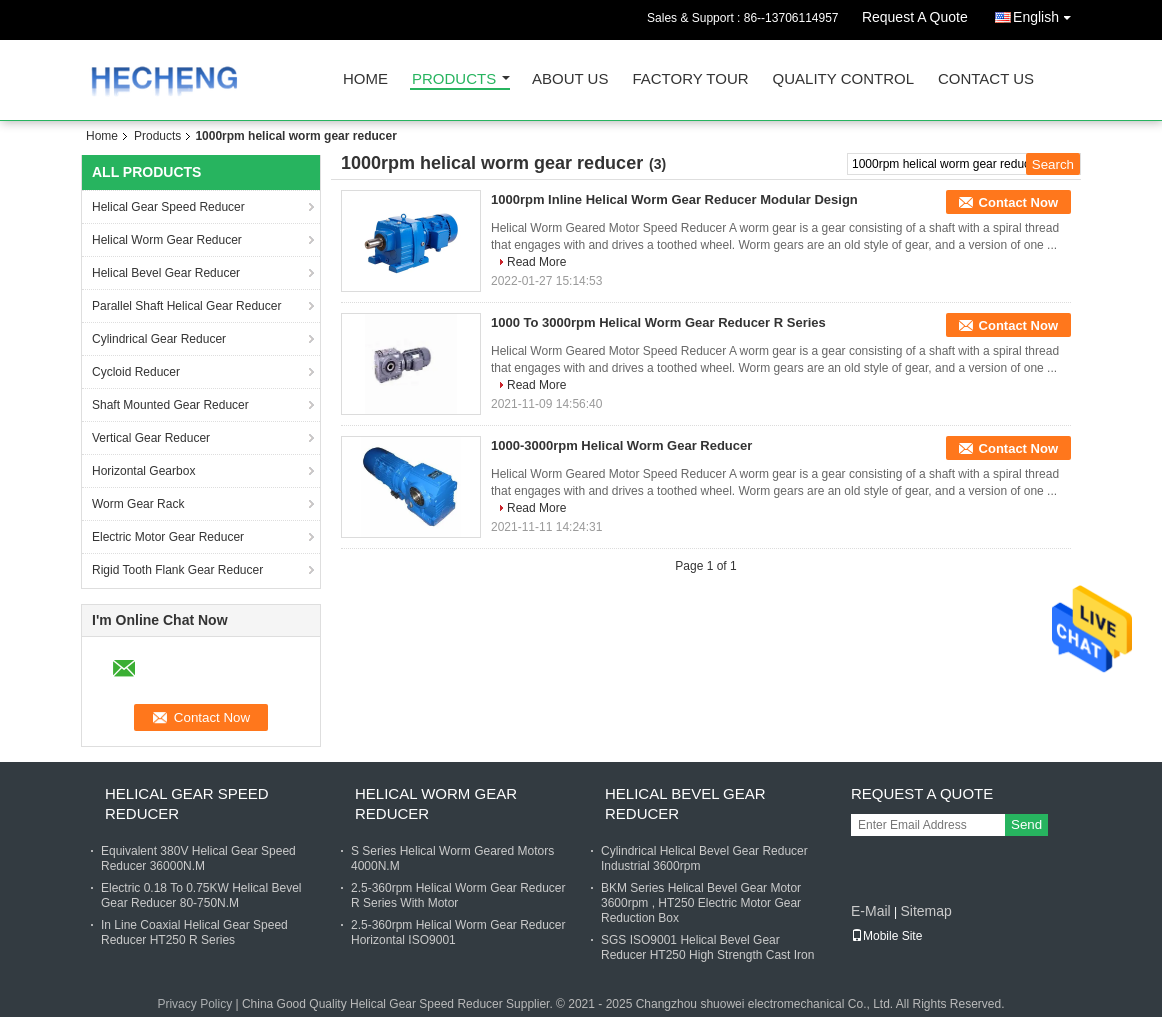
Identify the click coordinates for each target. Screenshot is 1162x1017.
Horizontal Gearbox (143, 471)
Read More (536, 262)
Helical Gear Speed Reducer (168, 207)
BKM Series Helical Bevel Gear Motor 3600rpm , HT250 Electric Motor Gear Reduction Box (701, 903)
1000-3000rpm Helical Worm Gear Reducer (621, 445)
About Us (570, 79)
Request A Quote (915, 17)
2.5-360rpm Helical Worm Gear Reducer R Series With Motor (458, 895)
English (1047, 13)
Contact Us (986, 79)
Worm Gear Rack (138, 504)
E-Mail (871, 911)
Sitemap (925, 911)
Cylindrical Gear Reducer (159, 339)
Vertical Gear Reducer (151, 438)
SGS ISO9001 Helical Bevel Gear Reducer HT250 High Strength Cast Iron (707, 947)
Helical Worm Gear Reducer (167, 240)
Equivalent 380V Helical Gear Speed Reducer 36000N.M (198, 858)
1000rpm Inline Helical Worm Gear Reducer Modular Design (674, 199)
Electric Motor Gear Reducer (168, 537)
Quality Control (843, 79)
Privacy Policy (194, 1004)
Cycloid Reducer (136, 372)
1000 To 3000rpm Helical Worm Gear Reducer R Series (658, 322)
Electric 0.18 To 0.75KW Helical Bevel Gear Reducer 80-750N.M (201, 895)
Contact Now (1018, 202)
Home (365, 79)
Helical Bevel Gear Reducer (166, 273)
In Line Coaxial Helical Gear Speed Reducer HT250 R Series (194, 932)
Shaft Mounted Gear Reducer (170, 405)
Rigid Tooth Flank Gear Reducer (177, 570)
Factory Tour (690, 79)
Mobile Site (886, 936)
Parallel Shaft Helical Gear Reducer (186, 306)
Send (1026, 824)
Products (454, 79)
